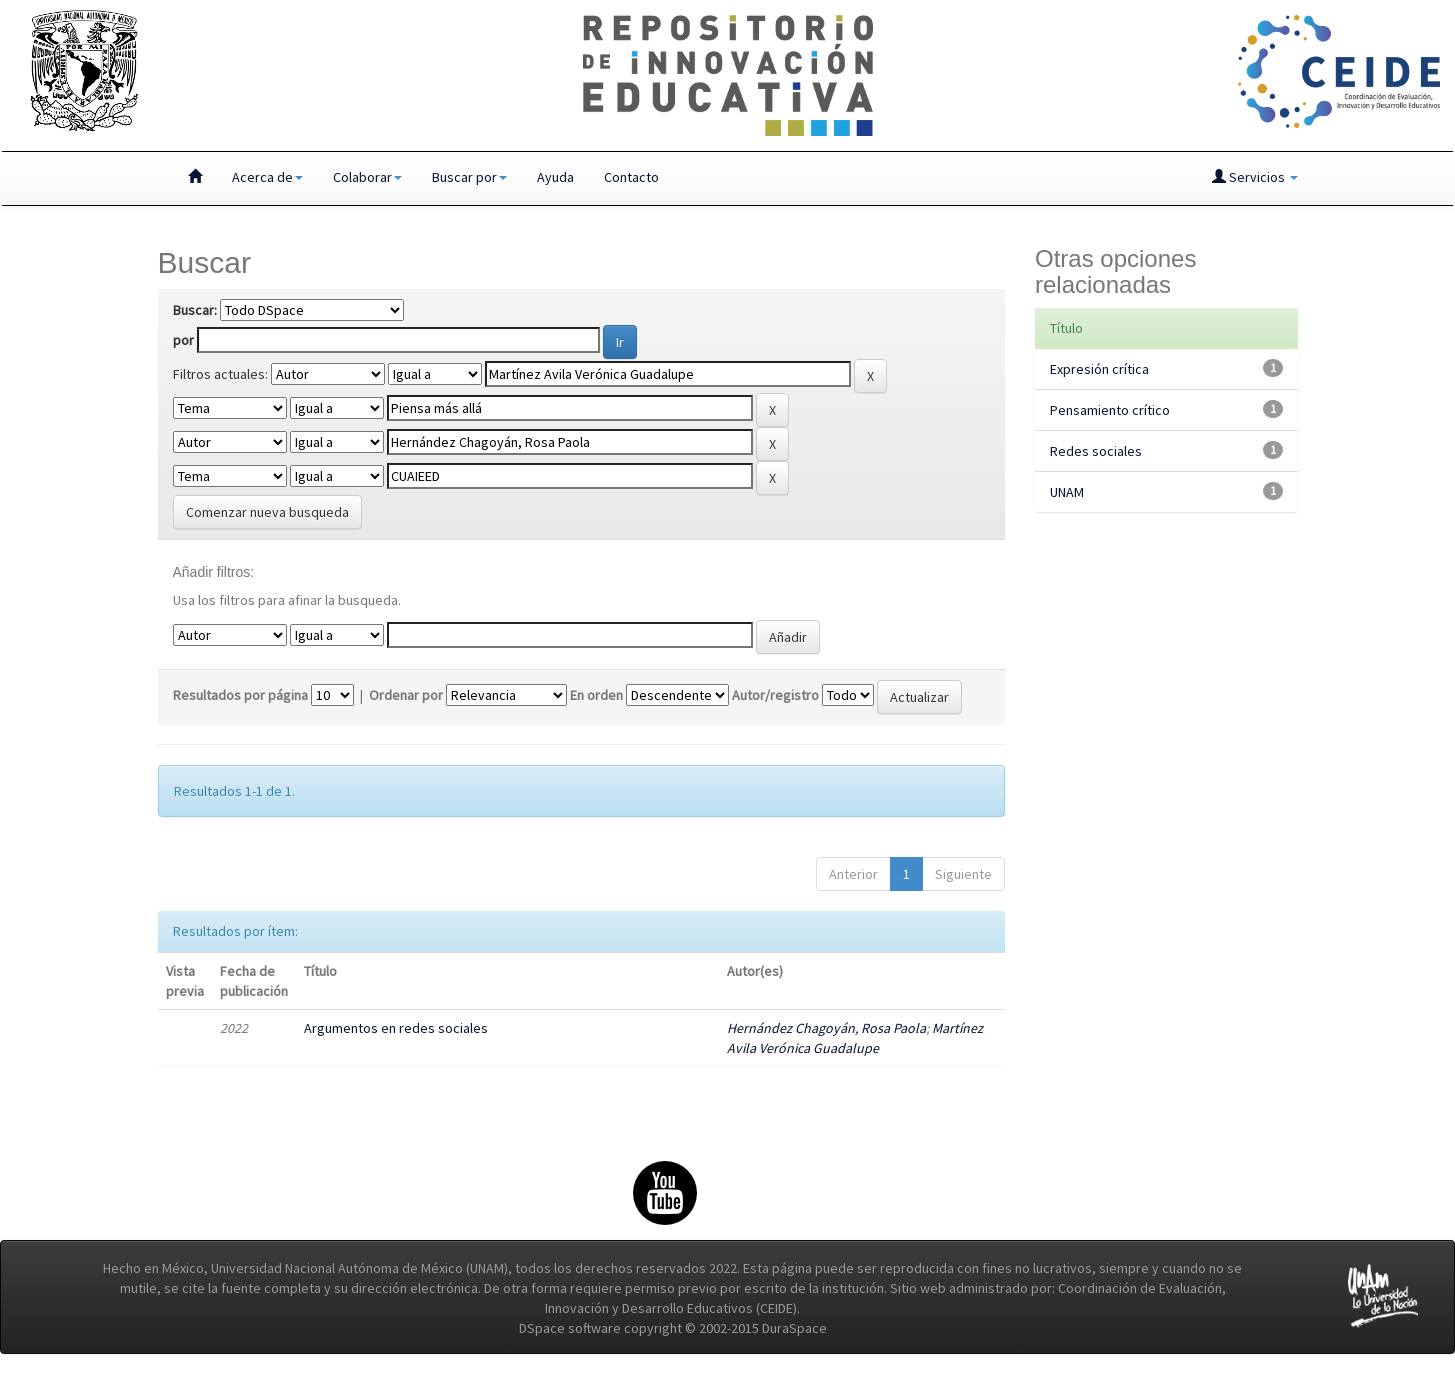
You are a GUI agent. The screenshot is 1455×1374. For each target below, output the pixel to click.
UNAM (1067, 492)
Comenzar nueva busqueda (267, 512)
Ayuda (555, 177)
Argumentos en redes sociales (396, 1028)
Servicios (1255, 177)
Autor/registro (775, 695)
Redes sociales (1096, 451)
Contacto (631, 177)
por (183, 340)
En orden (596, 695)
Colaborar (367, 177)
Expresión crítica (1099, 369)
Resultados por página (240, 695)
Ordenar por (406, 695)
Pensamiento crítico (1110, 410)
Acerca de (267, 177)
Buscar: (195, 310)
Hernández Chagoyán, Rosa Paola (826, 1028)
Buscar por (469, 177)
